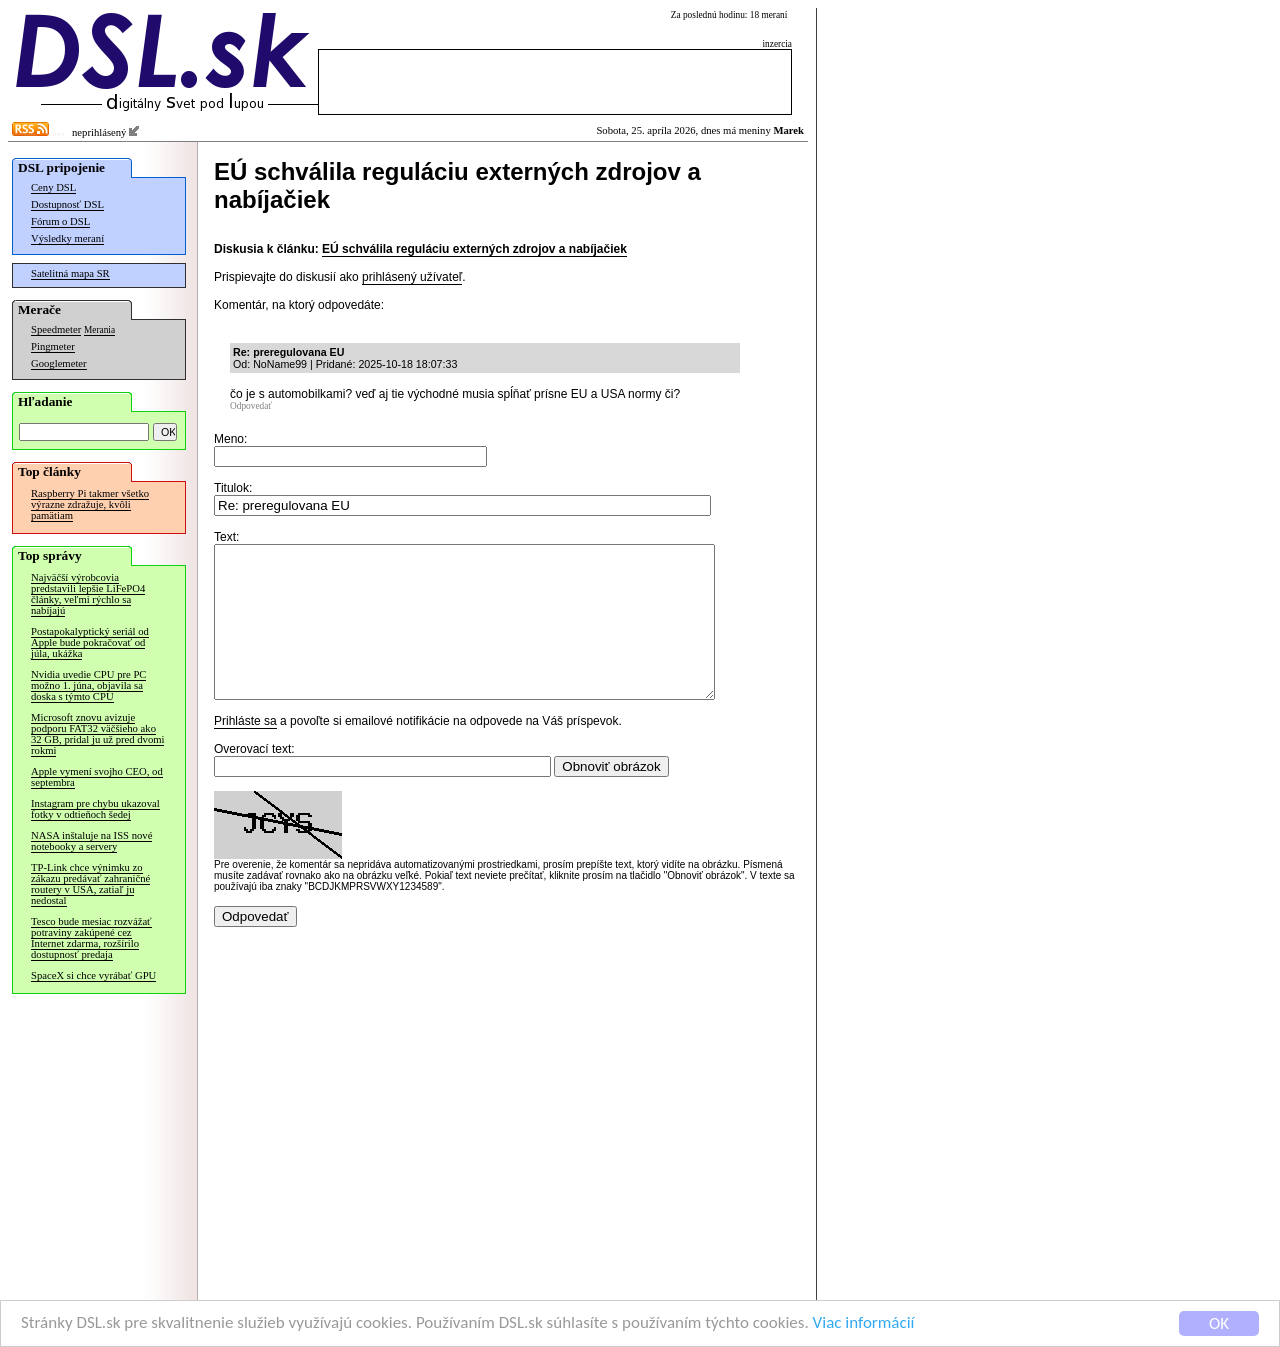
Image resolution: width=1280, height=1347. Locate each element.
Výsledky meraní (67, 238)
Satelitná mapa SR (70, 273)
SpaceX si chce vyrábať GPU (93, 975)
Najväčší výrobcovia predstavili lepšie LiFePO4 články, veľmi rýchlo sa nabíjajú (88, 594)
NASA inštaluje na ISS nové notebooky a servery (91, 841)
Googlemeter (59, 363)
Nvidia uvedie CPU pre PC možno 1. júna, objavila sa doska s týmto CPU (88, 685)
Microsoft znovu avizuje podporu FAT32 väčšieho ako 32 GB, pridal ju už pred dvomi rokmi (97, 734)
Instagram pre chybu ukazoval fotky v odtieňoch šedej (95, 809)
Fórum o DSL (60, 221)
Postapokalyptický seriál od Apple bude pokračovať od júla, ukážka (90, 642)
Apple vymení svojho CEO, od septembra (97, 777)
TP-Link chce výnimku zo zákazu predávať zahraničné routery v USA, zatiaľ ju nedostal (90, 884)
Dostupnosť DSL (67, 204)
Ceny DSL (53, 187)
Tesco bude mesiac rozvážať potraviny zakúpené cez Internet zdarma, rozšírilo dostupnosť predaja (91, 938)
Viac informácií (864, 1324)
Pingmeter (53, 346)
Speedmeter (56, 329)
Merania (99, 330)
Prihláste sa (245, 751)
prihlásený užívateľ (412, 277)
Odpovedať (251, 406)
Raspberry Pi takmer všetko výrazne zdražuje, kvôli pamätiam (90, 504)
